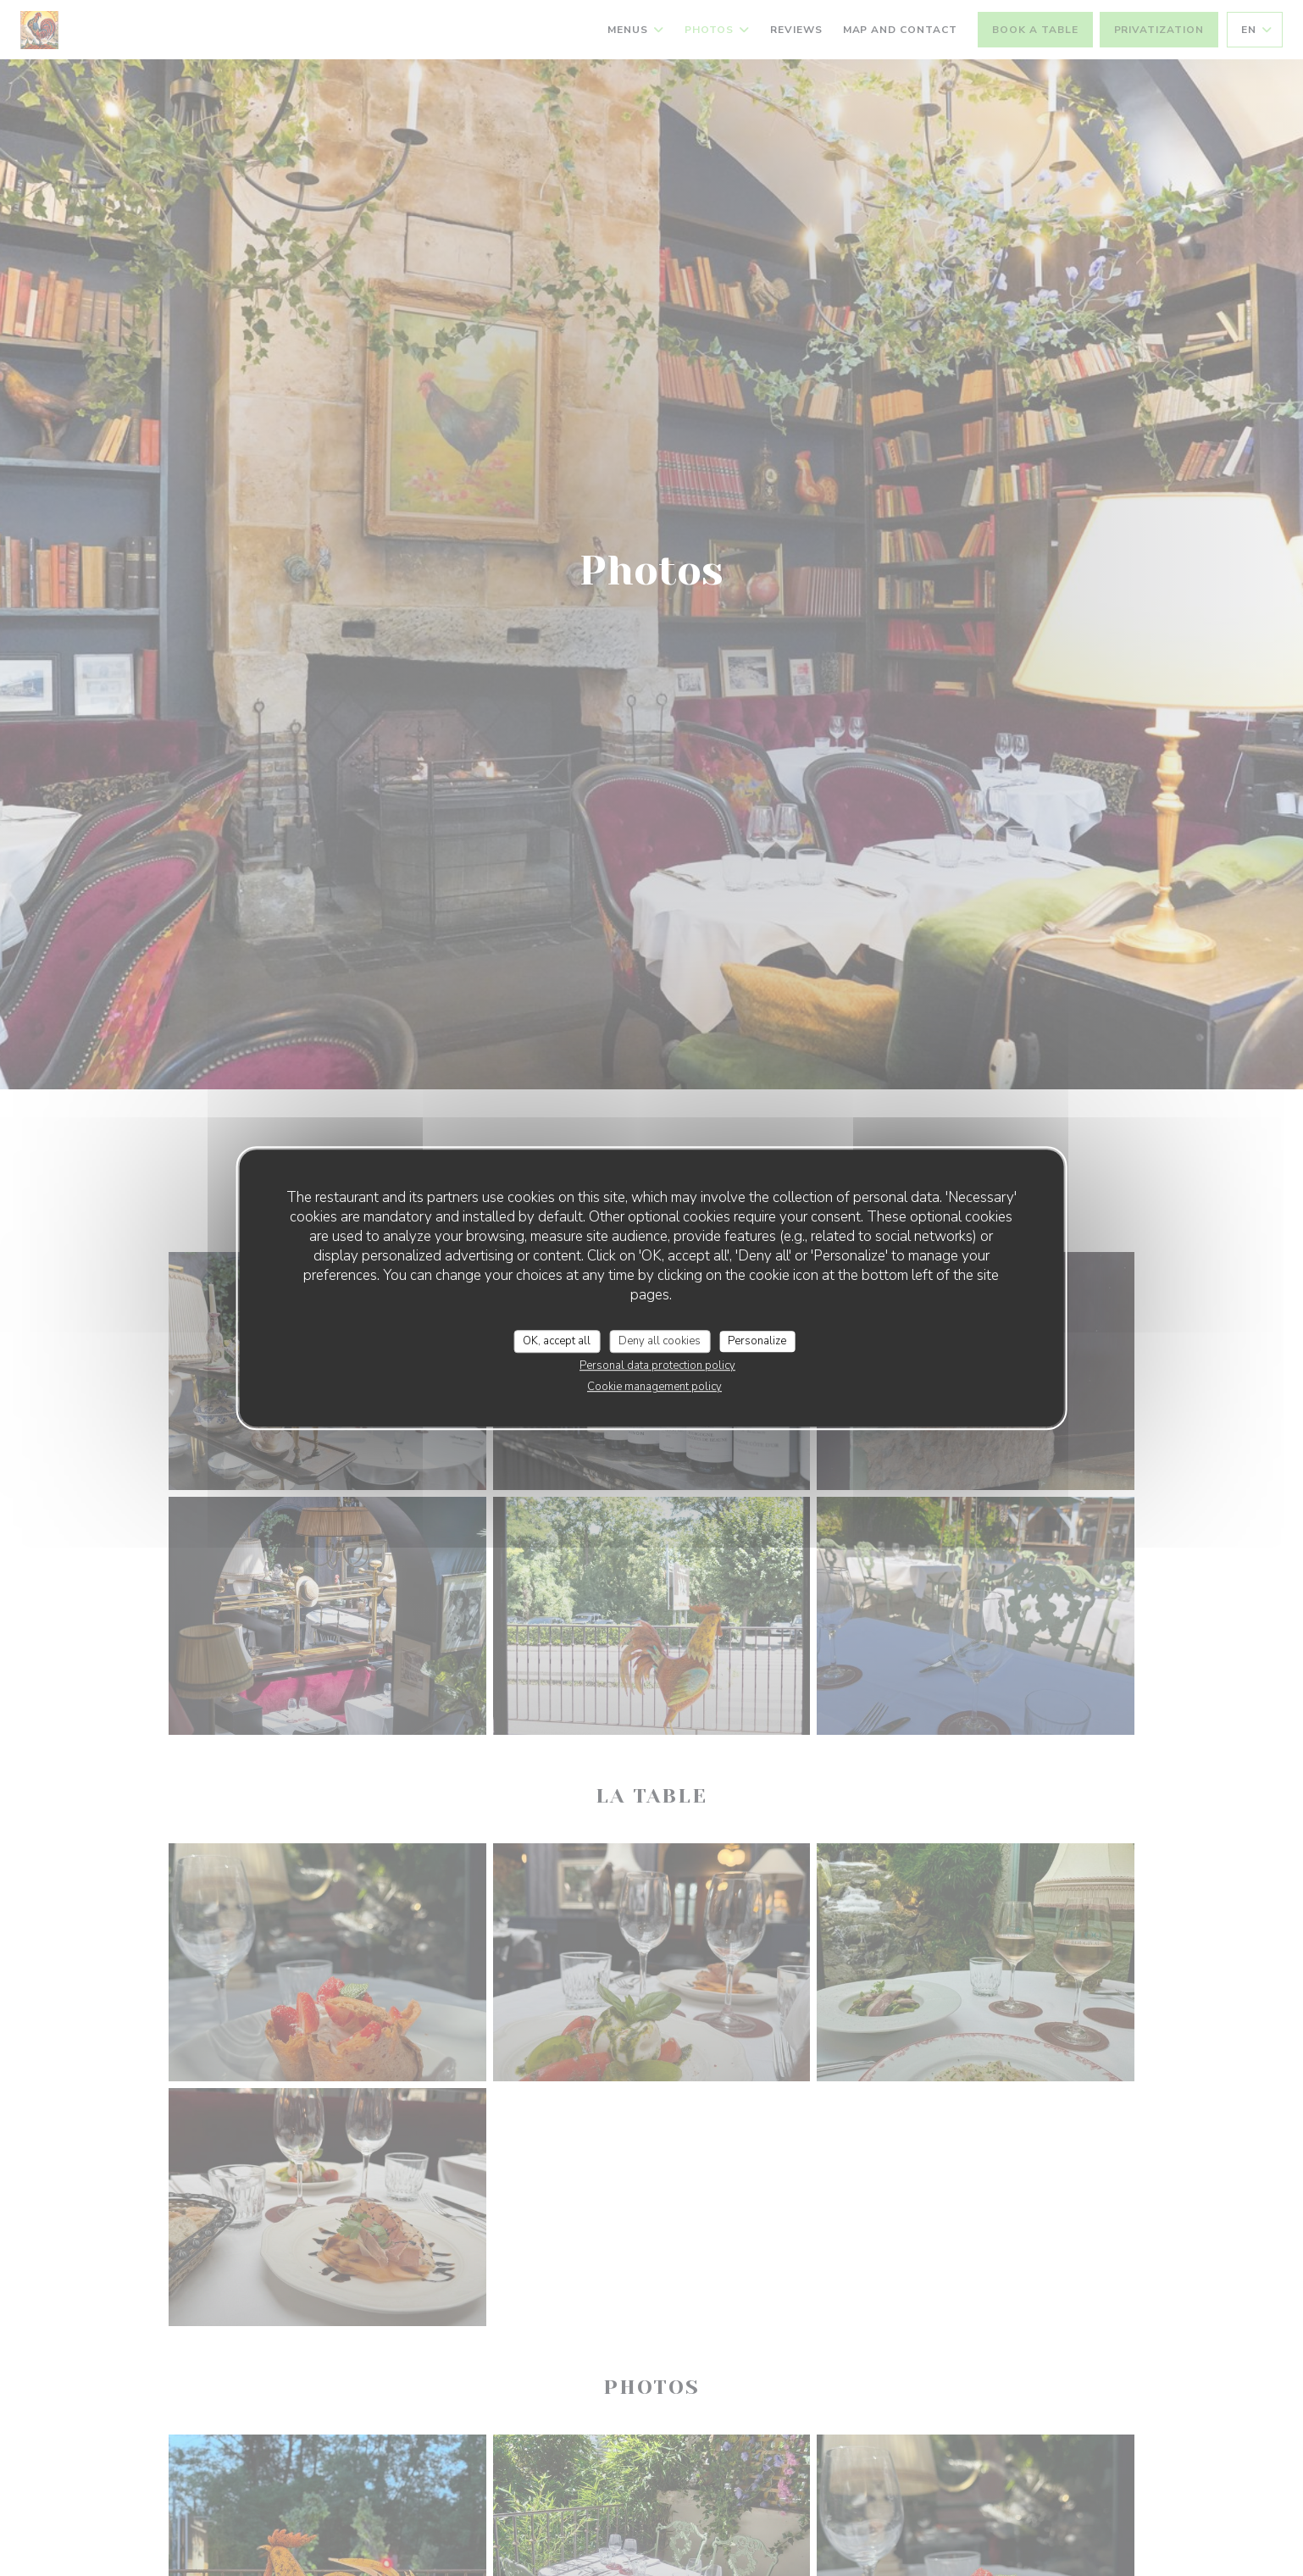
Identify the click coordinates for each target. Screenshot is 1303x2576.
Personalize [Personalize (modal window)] (757, 1341)
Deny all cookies (659, 1341)
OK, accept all (557, 1341)
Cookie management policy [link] (654, 1386)
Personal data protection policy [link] (657, 1365)
